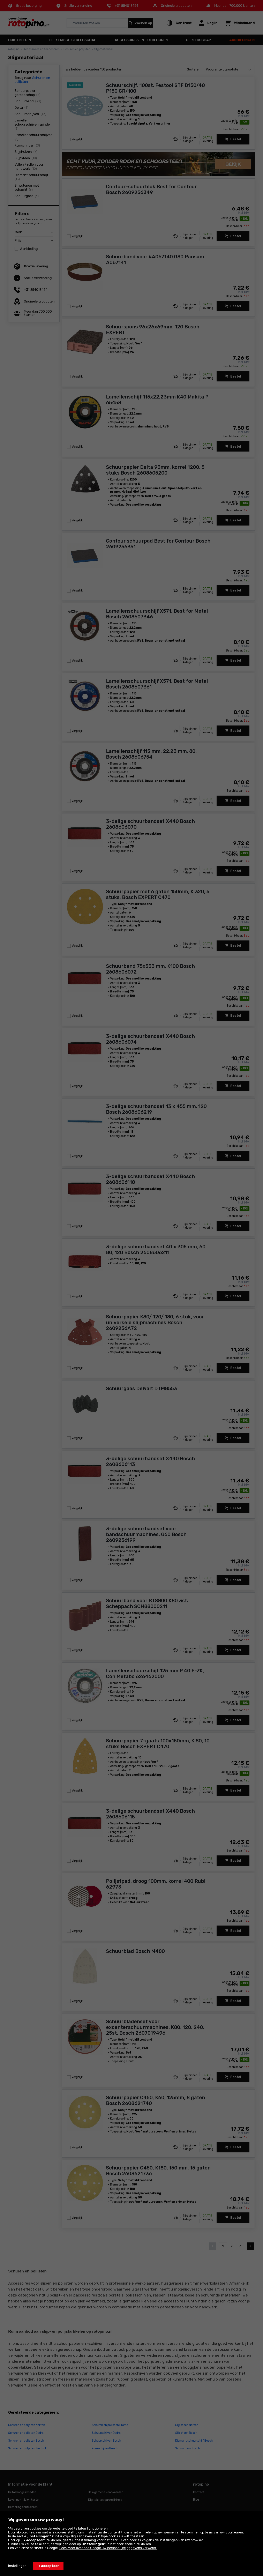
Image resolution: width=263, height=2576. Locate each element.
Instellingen (17, 2566)
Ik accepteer (48, 2566)
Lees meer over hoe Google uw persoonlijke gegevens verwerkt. (108, 2548)
